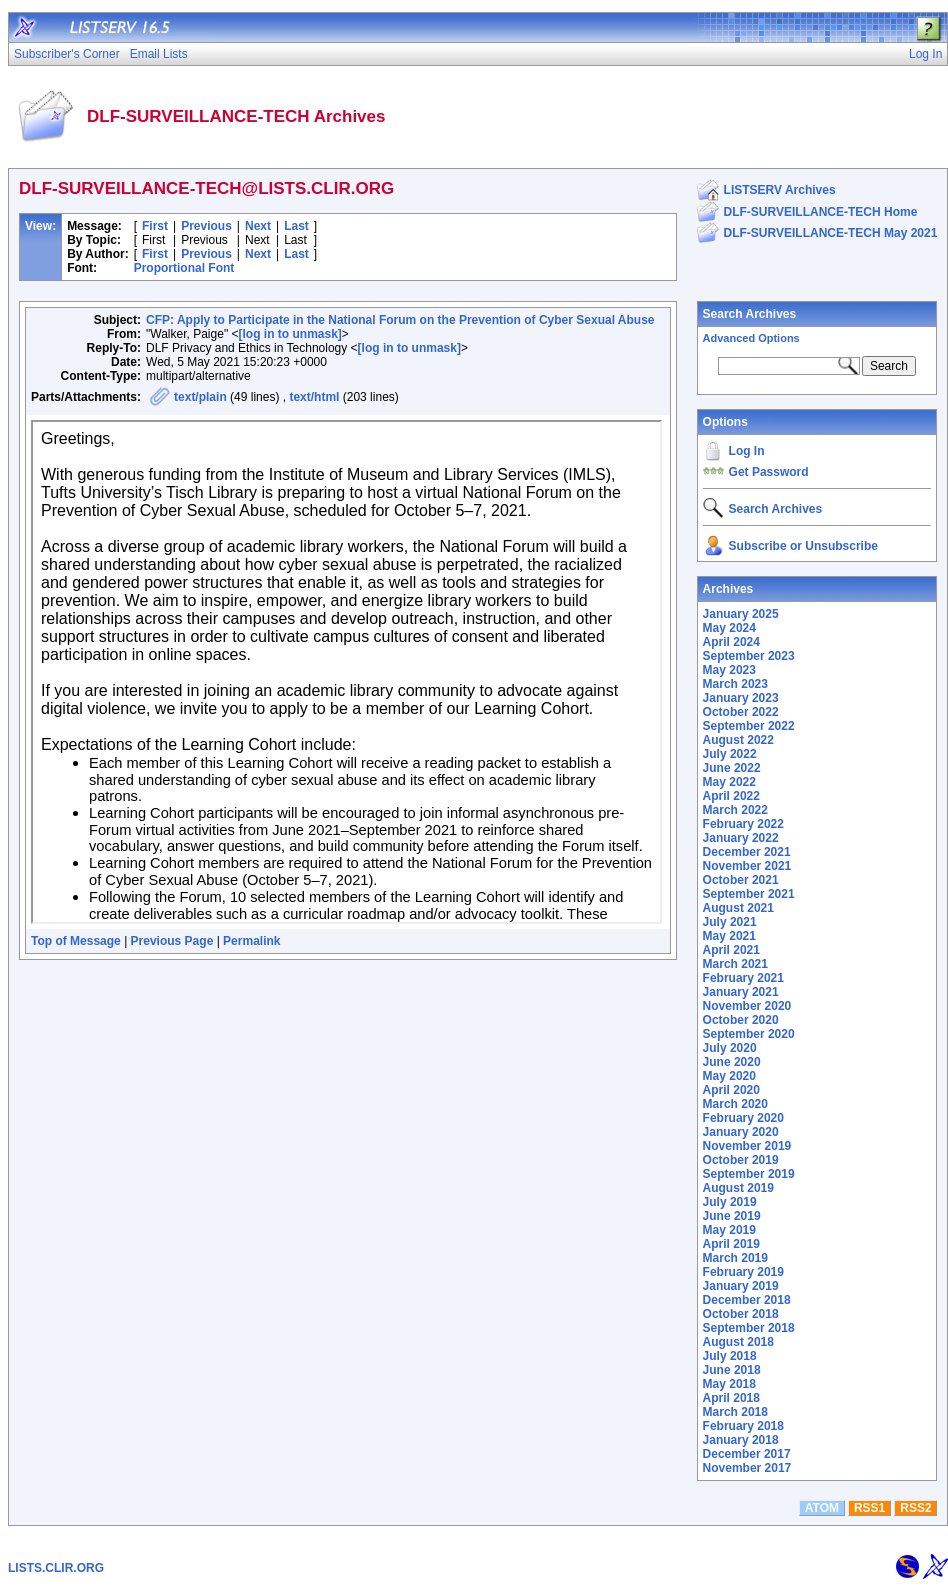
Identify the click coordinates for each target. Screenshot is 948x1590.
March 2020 (735, 1104)
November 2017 (747, 1468)
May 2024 (729, 628)
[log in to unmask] (289, 334)
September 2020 (749, 1034)
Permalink (251, 941)
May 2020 (729, 1076)
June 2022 (732, 768)
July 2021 (730, 922)
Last (296, 226)
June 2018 (732, 1370)
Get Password (769, 472)
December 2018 (747, 1300)
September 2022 (749, 726)
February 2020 (743, 1118)
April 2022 (731, 796)
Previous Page (172, 941)
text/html (314, 397)
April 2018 (731, 1398)
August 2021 (738, 908)
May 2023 (729, 670)
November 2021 (747, 866)
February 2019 (743, 1272)
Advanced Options (751, 338)
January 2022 (741, 838)
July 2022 (730, 754)
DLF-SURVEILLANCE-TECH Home (821, 212)
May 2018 (729, 1384)
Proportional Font (184, 268)
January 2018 (741, 1440)
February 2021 (743, 978)
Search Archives (750, 314)
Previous (206, 226)
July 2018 (730, 1356)
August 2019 (738, 1188)
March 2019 (735, 1258)
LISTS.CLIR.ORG (56, 1568)
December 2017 (747, 1454)
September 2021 (749, 894)
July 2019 (730, 1202)
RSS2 (915, 1508)
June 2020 (732, 1062)
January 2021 (741, 992)
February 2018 (743, 1426)
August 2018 (738, 1342)
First (155, 226)
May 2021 (729, 936)
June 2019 (732, 1216)
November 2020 (747, 1006)
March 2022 (735, 810)
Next (258, 226)
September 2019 (749, 1174)
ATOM (822, 1508)
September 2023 (749, 656)
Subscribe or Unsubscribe (803, 546)
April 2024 (731, 642)
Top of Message (76, 941)
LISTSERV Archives (780, 190)
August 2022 (738, 740)
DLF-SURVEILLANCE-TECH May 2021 (831, 233)
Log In (747, 451)
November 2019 (747, 1146)
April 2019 (731, 1244)
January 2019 (741, 1286)
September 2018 (749, 1328)
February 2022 (743, 824)
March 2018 (735, 1412)
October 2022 (741, 712)
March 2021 (735, 964)
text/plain (200, 397)
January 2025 (741, 614)
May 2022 (729, 782)
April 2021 (731, 950)
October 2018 (741, 1314)
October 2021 (741, 880)
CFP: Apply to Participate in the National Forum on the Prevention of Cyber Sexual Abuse (400, 320)
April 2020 (731, 1090)
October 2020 (741, 1020)
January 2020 (741, 1132)
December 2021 (747, 852)
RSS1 (869, 1508)
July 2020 (730, 1048)
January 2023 (741, 698)
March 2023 (735, 684)
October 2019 (741, 1160)
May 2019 (729, 1230)
